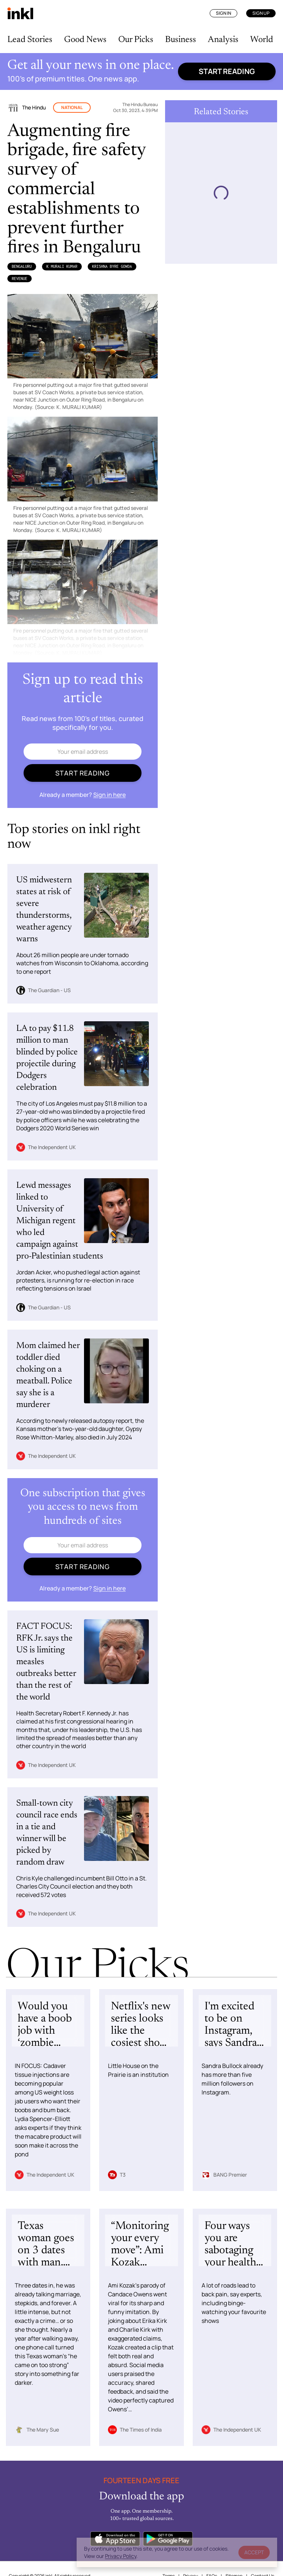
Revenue (19, 278)
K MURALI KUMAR (61, 266)
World (261, 39)
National (72, 107)
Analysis (223, 39)
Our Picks (135, 39)
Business (180, 39)
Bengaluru (22, 266)
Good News (85, 39)
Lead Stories (29, 39)
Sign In (223, 13)
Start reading (227, 71)
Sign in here (109, 795)
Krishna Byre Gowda (112, 266)
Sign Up (260, 13)
